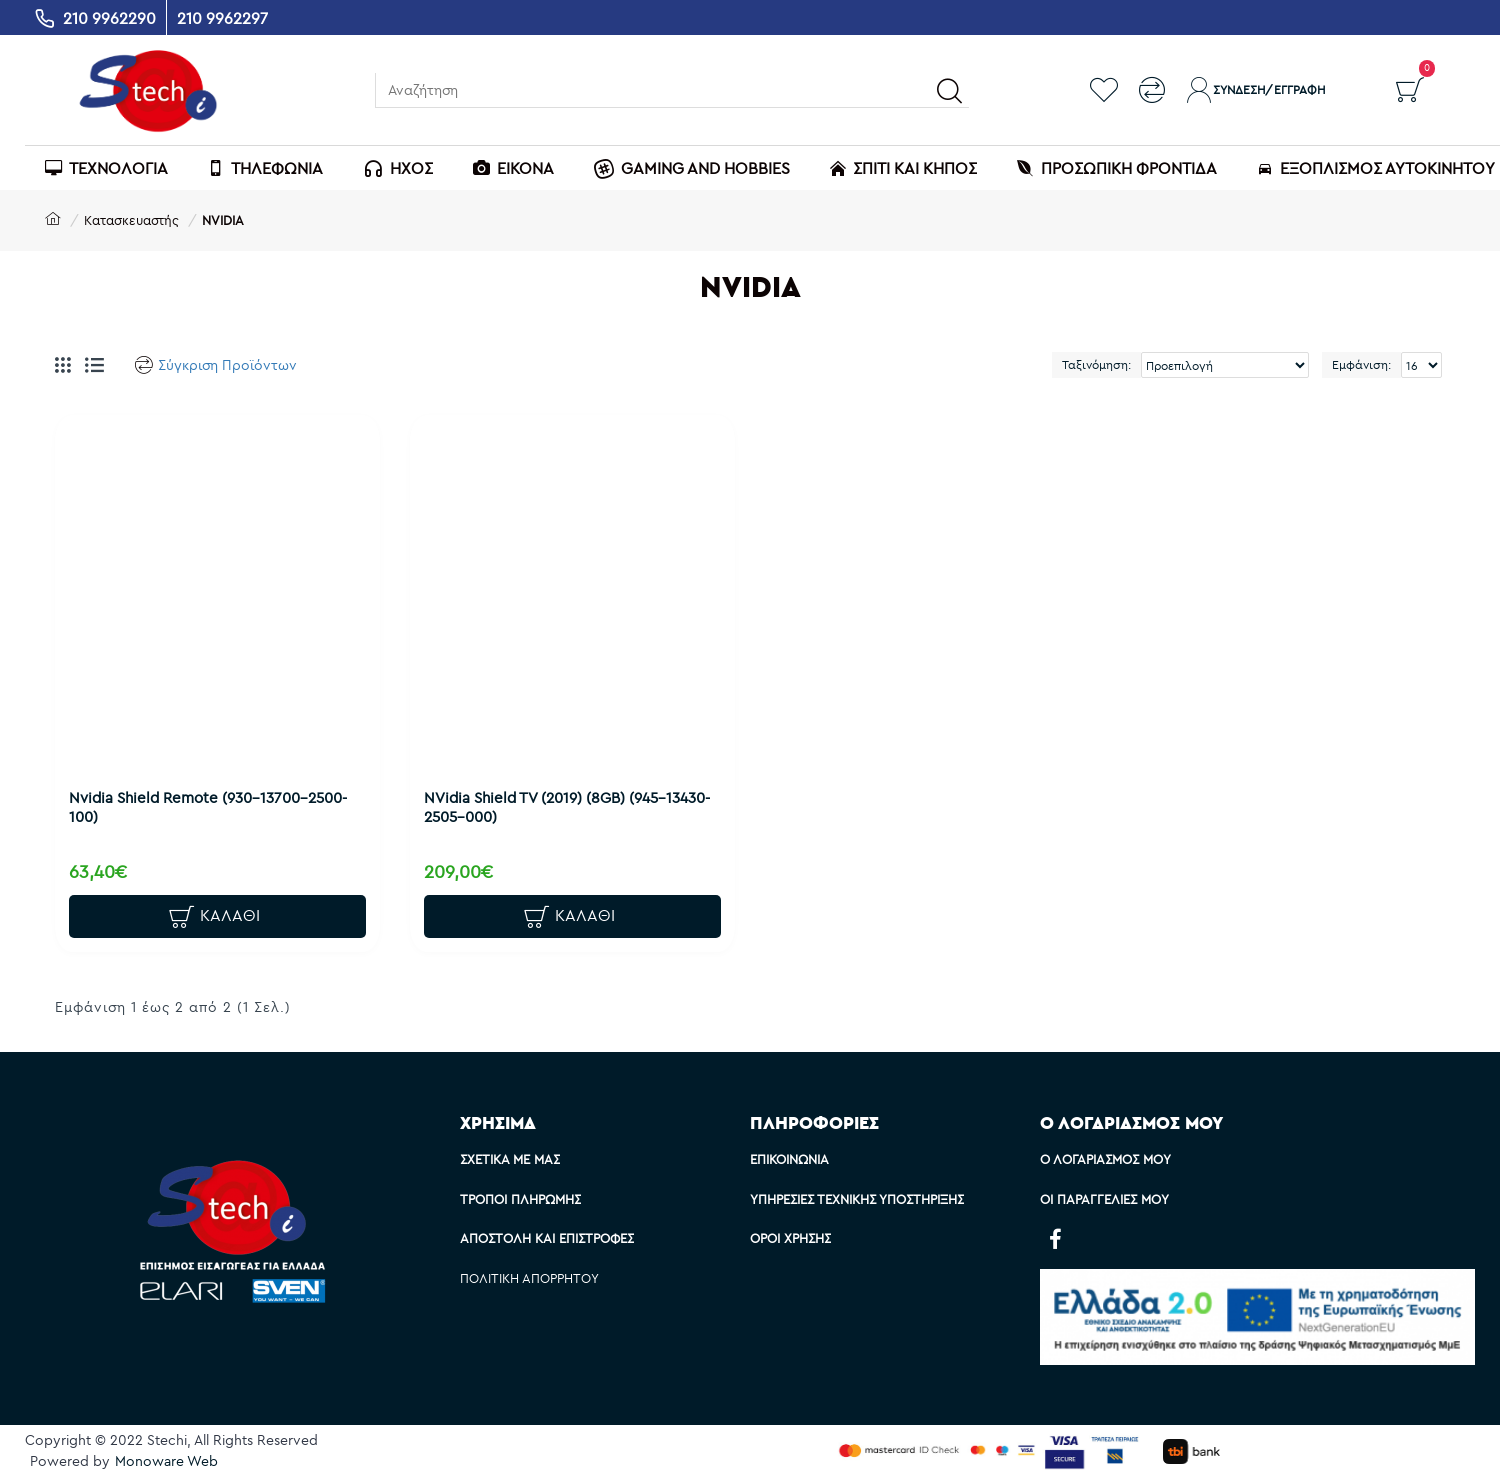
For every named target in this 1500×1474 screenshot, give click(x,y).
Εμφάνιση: (1361, 364)
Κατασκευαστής (131, 220)
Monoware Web (166, 1461)
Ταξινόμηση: (1096, 364)
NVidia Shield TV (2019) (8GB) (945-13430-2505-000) (549, 800)
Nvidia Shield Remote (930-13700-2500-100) (214, 800)
